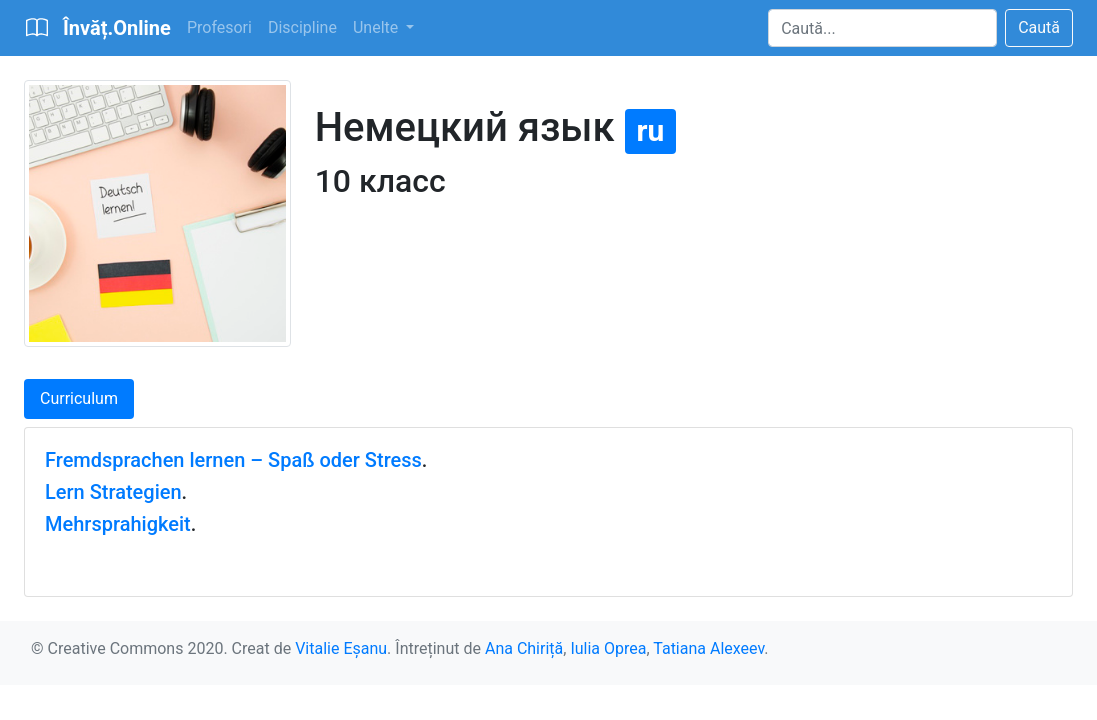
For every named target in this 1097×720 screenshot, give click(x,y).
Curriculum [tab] (79, 398)
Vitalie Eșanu (341, 648)
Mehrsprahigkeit (118, 524)
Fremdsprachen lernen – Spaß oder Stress (233, 460)
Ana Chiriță (524, 648)
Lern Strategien (113, 492)
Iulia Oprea (608, 648)
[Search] (882, 28)
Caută (1039, 27)
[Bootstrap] (97, 28)
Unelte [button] (377, 27)
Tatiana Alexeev (708, 648)
